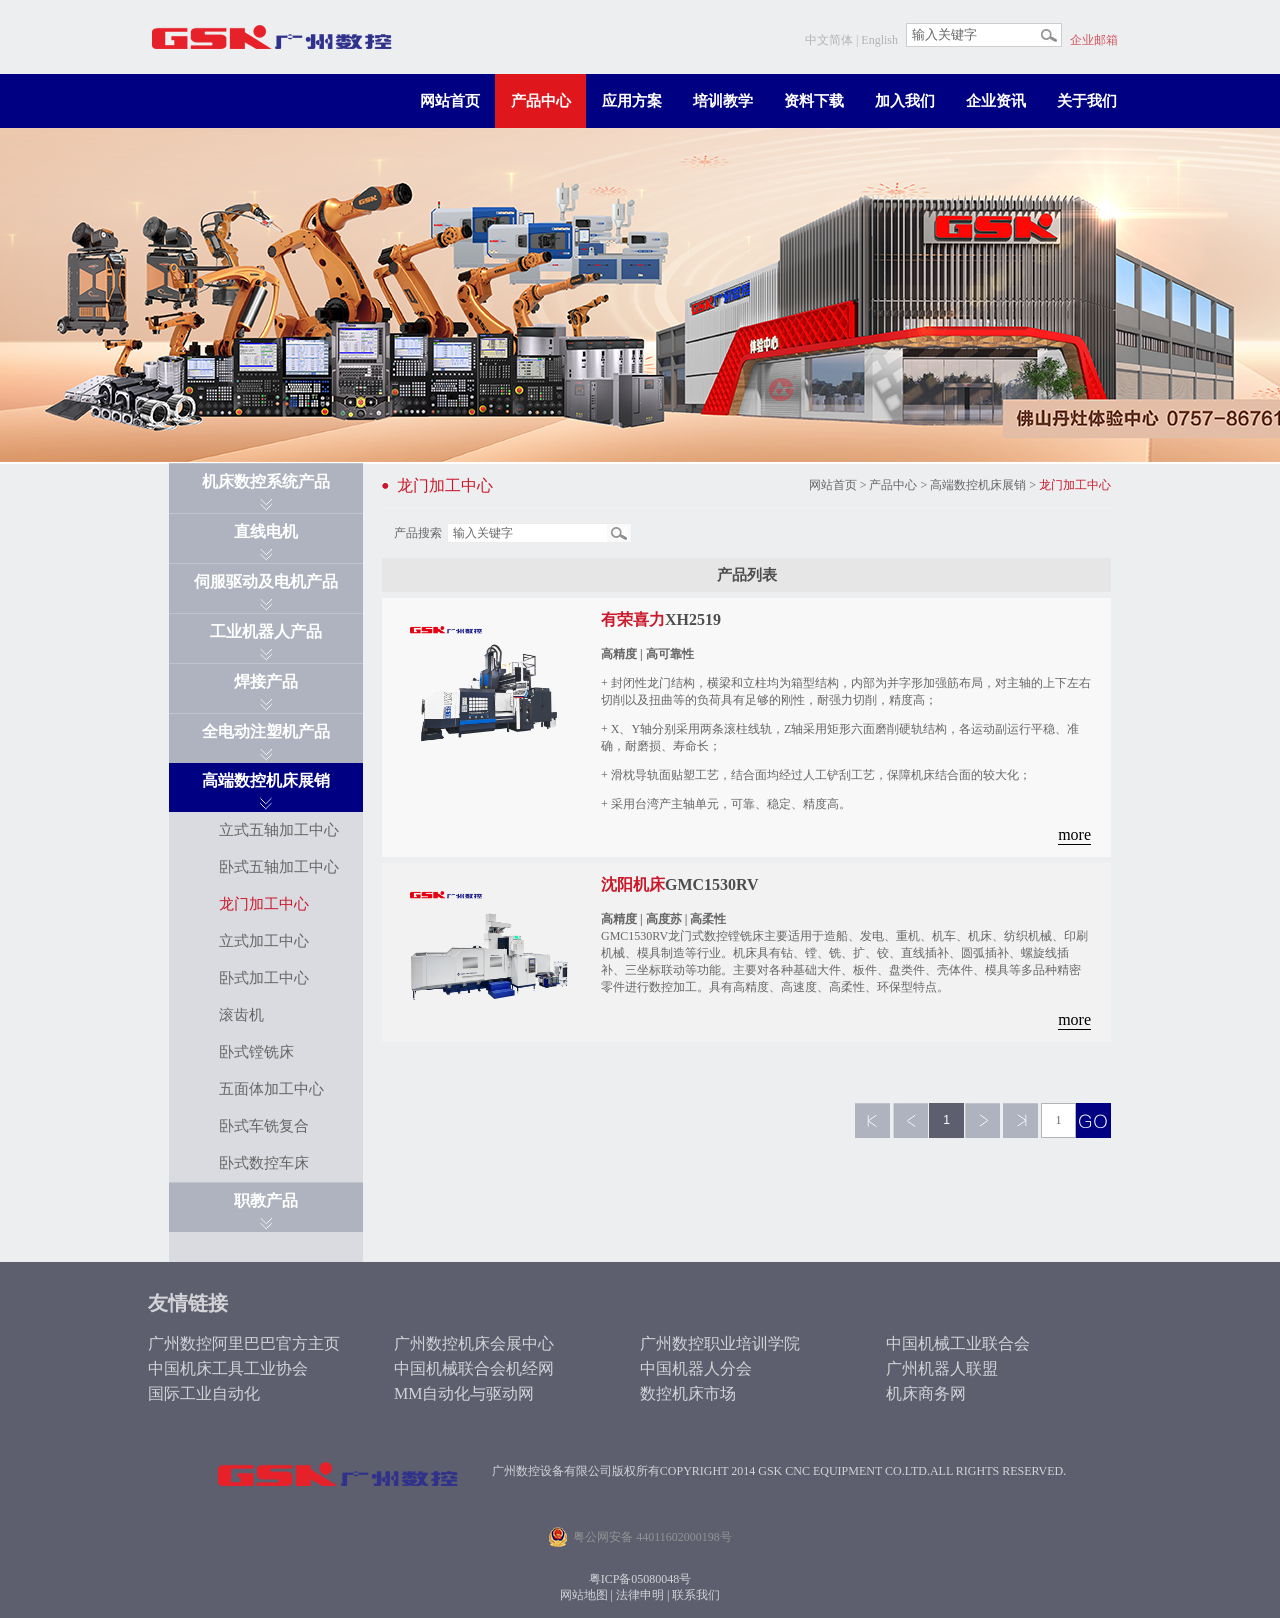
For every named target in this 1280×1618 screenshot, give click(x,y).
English (879, 40)
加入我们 (905, 101)
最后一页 (1020, 1120)
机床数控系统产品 (266, 481)
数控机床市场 (688, 1393)
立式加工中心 (264, 941)
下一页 (982, 1120)
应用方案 (632, 101)
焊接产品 (266, 681)
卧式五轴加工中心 (279, 867)
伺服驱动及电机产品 (266, 581)
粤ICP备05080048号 (640, 1579)
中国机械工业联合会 (958, 1343)
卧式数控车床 (264, 1163)
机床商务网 (926, 1393)
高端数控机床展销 (266, 780)
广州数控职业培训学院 (720, 1343)
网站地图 (584, 1595)
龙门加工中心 (264, 904)
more (1074, 834)
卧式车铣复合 (264, 1126)
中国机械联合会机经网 (474, 1368)
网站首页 (450, 101)
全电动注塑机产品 (266, 731)
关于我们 (1087, 101)
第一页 (872, 1120)
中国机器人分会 (696, 1368)
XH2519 (661, 619)
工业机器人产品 (266, 631)
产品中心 (541, 101)
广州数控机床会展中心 (474, 1343)
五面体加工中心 (271, 1089)
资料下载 (814, 101)
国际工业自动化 (204, 1393)
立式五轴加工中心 (279, 830)
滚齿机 (241, 1015)
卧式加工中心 (264, 978)
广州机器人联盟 (942, 1368)
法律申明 (640, 1595)
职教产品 (266, 1200)
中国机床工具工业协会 (228, 1368)
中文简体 (829, 40)
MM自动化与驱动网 (464, 1393)
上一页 (910, 1120)
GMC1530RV (680, 884)
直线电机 (266, 531)
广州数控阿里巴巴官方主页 (244, 1343)
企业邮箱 (1094, 40)
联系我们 (696, 1595)
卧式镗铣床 (256, 1052)
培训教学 (723, 101)
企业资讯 (996, 101)
